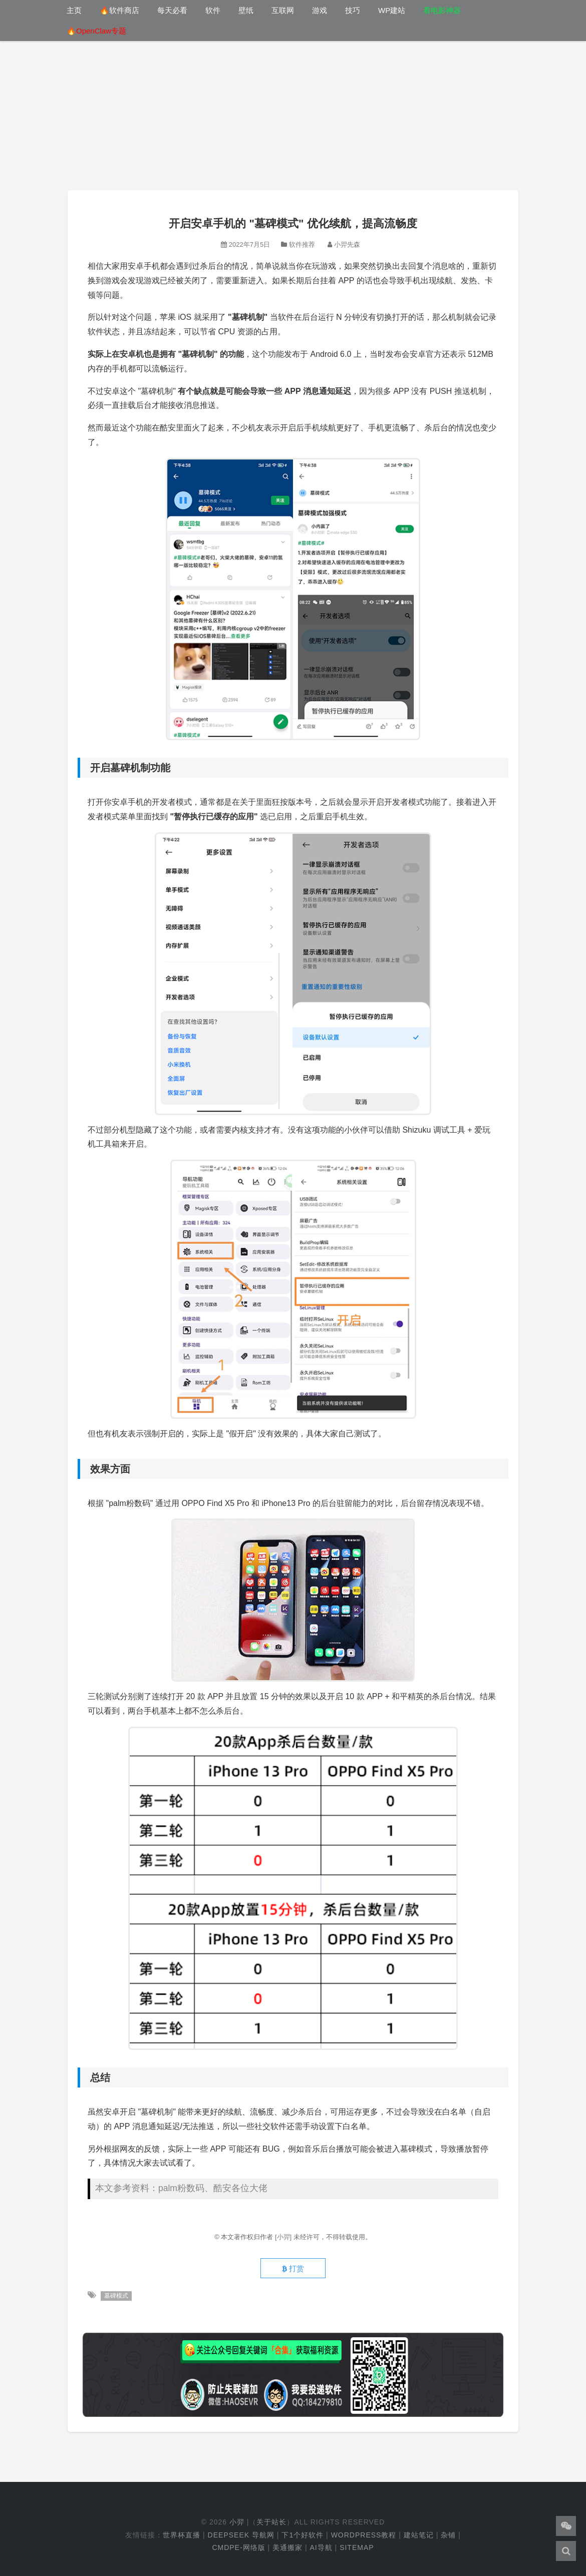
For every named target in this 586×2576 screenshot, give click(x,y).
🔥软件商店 (119, 10)
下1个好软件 (302, 2535)
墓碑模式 (116, 2295)
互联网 (282, 10)
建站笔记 (419, 2535)
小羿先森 (347, 244)
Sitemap (357, 2547)
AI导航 (321, 2547)
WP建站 (391, 10)
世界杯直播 (181, 2535)
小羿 (236, 2522)
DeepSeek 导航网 (241, 2535)
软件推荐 (302, 244)
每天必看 (172, 10)
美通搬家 (287, 2547)
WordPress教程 (364, 2535)
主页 (74, 10)
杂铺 (448, 2535)
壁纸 (245, 10)
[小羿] (284, 2237)
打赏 (293, 2269)
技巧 (352, 10)
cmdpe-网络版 (238, 2547)
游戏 (319, 10)
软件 (212, 10)
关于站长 (271, 2522)
